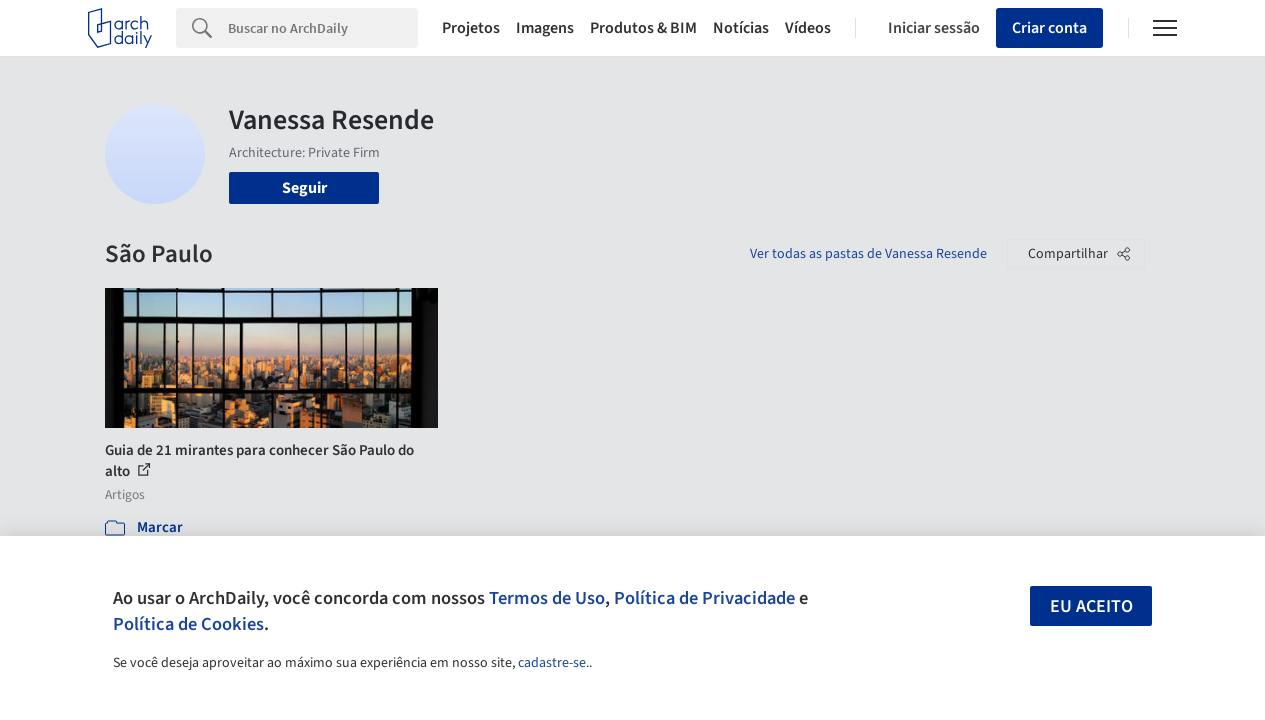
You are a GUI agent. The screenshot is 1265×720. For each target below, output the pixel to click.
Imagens (545, 28)
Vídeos (808, 28)
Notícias (741, 28)
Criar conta (1049, 28)
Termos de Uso (547, 598)
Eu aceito (1091, 606)
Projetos (471, 28)
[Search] (323, 28)
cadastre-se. (553, 663)
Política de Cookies (188, 624)
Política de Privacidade (704, 598)
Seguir (304, 188)
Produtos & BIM (643, 28)
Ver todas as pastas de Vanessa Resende (868, 254)
